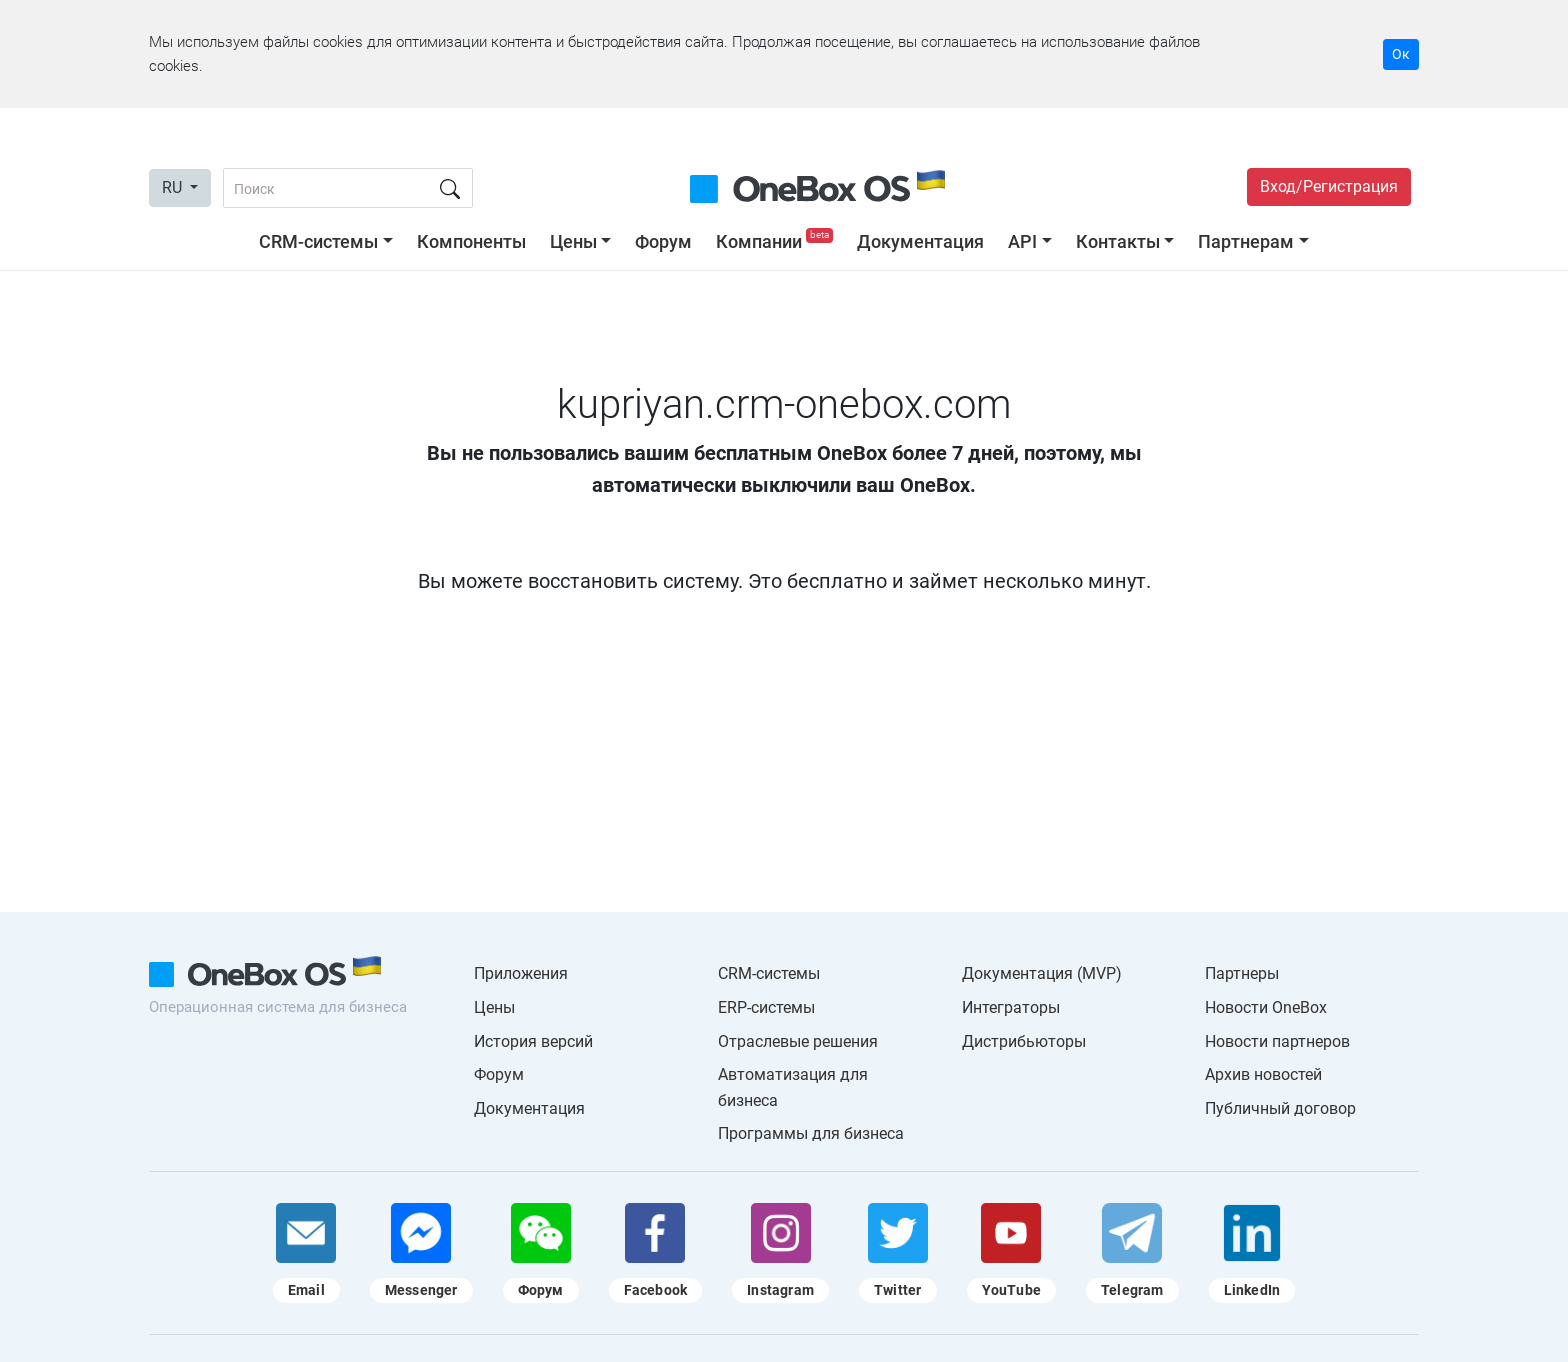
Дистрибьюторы (1024, 1041)
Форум (663, 241)
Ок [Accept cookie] (1401, 54)
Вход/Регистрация (1329, 186)
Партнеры (1242, 973)
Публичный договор (1280, 1108)
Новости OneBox (1266, 1007)
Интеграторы (1011, 1007)
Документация (920, 241)
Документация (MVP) (1042, 973)
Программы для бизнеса (811, 1133)
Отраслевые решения (798, 1041)
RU (174, 187)
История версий (533, 1041)
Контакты (1118, 241)
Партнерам (1246, 241)
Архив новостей (1263, 1074)
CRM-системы (318, 241)
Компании (776, 241)
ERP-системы (766, 1007)
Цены (573, 241)
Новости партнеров (1277, 1041)
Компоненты (471, 241)
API (1022, 241)
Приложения (521, 973)
